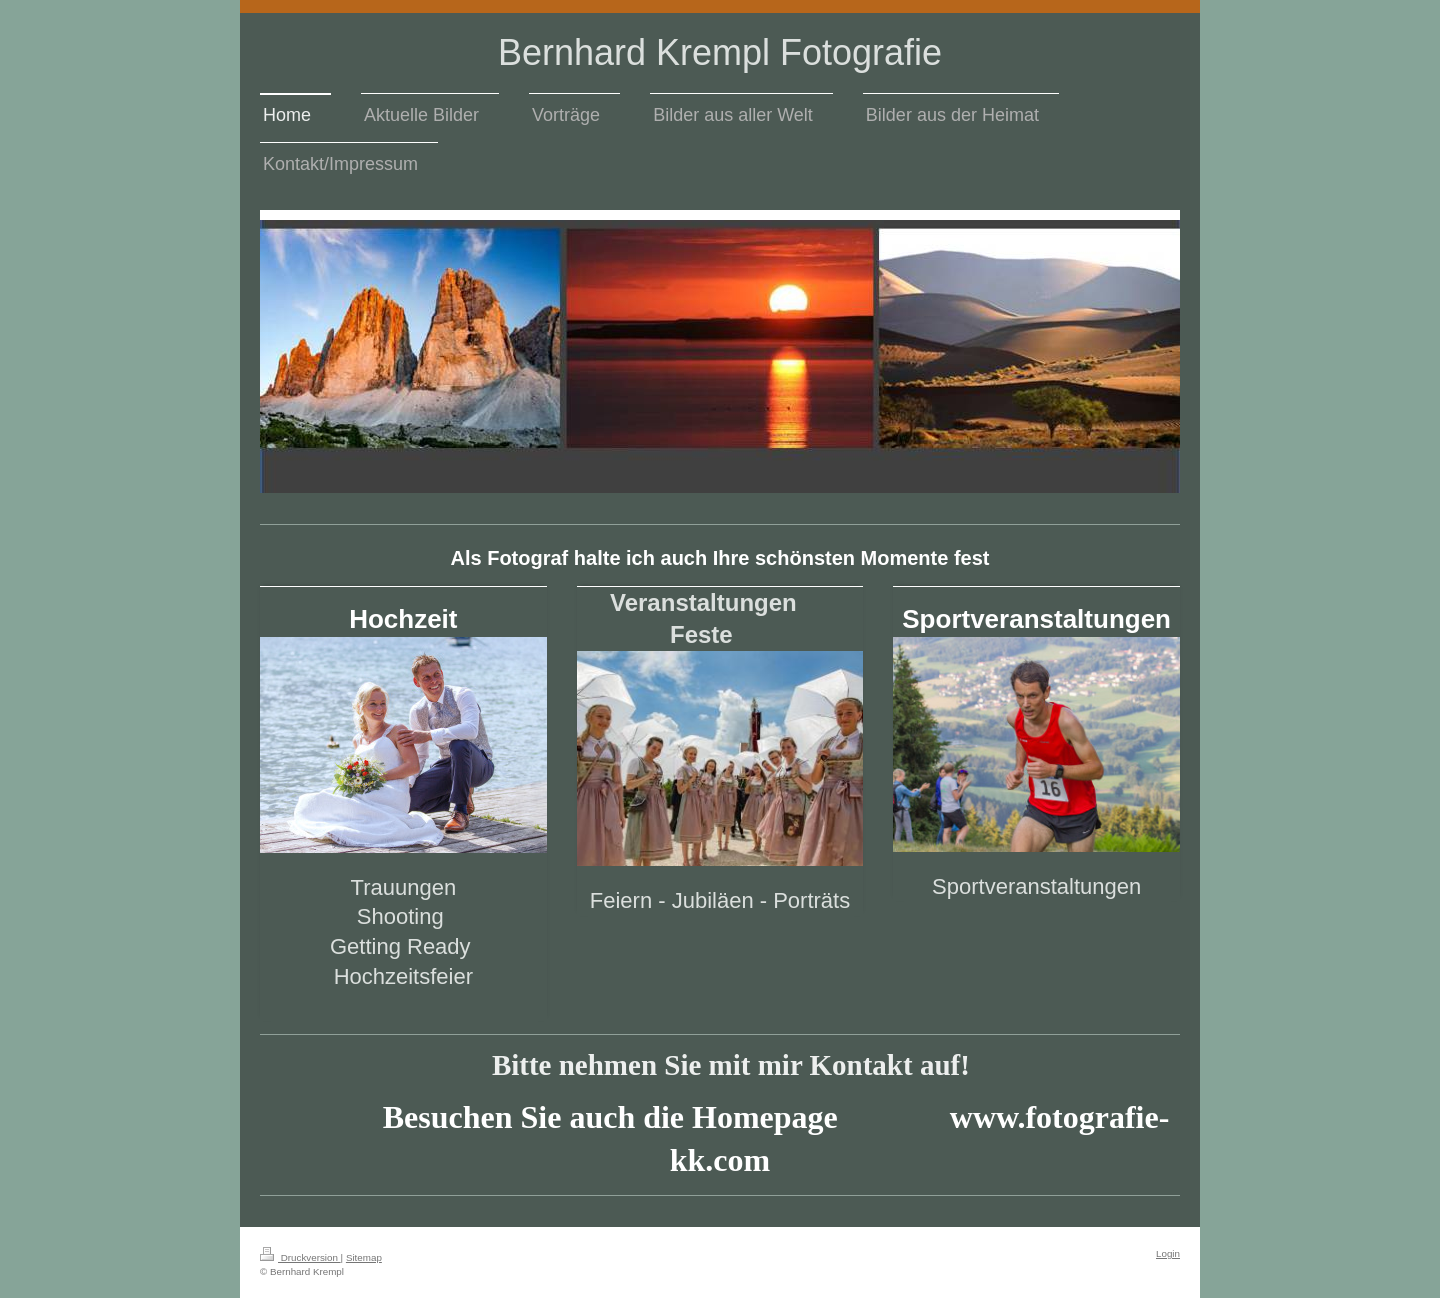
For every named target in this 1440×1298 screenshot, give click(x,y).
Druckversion (300, 1257)
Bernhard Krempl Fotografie (720, 52)
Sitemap (364, 1257)
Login (1168, 1253)
